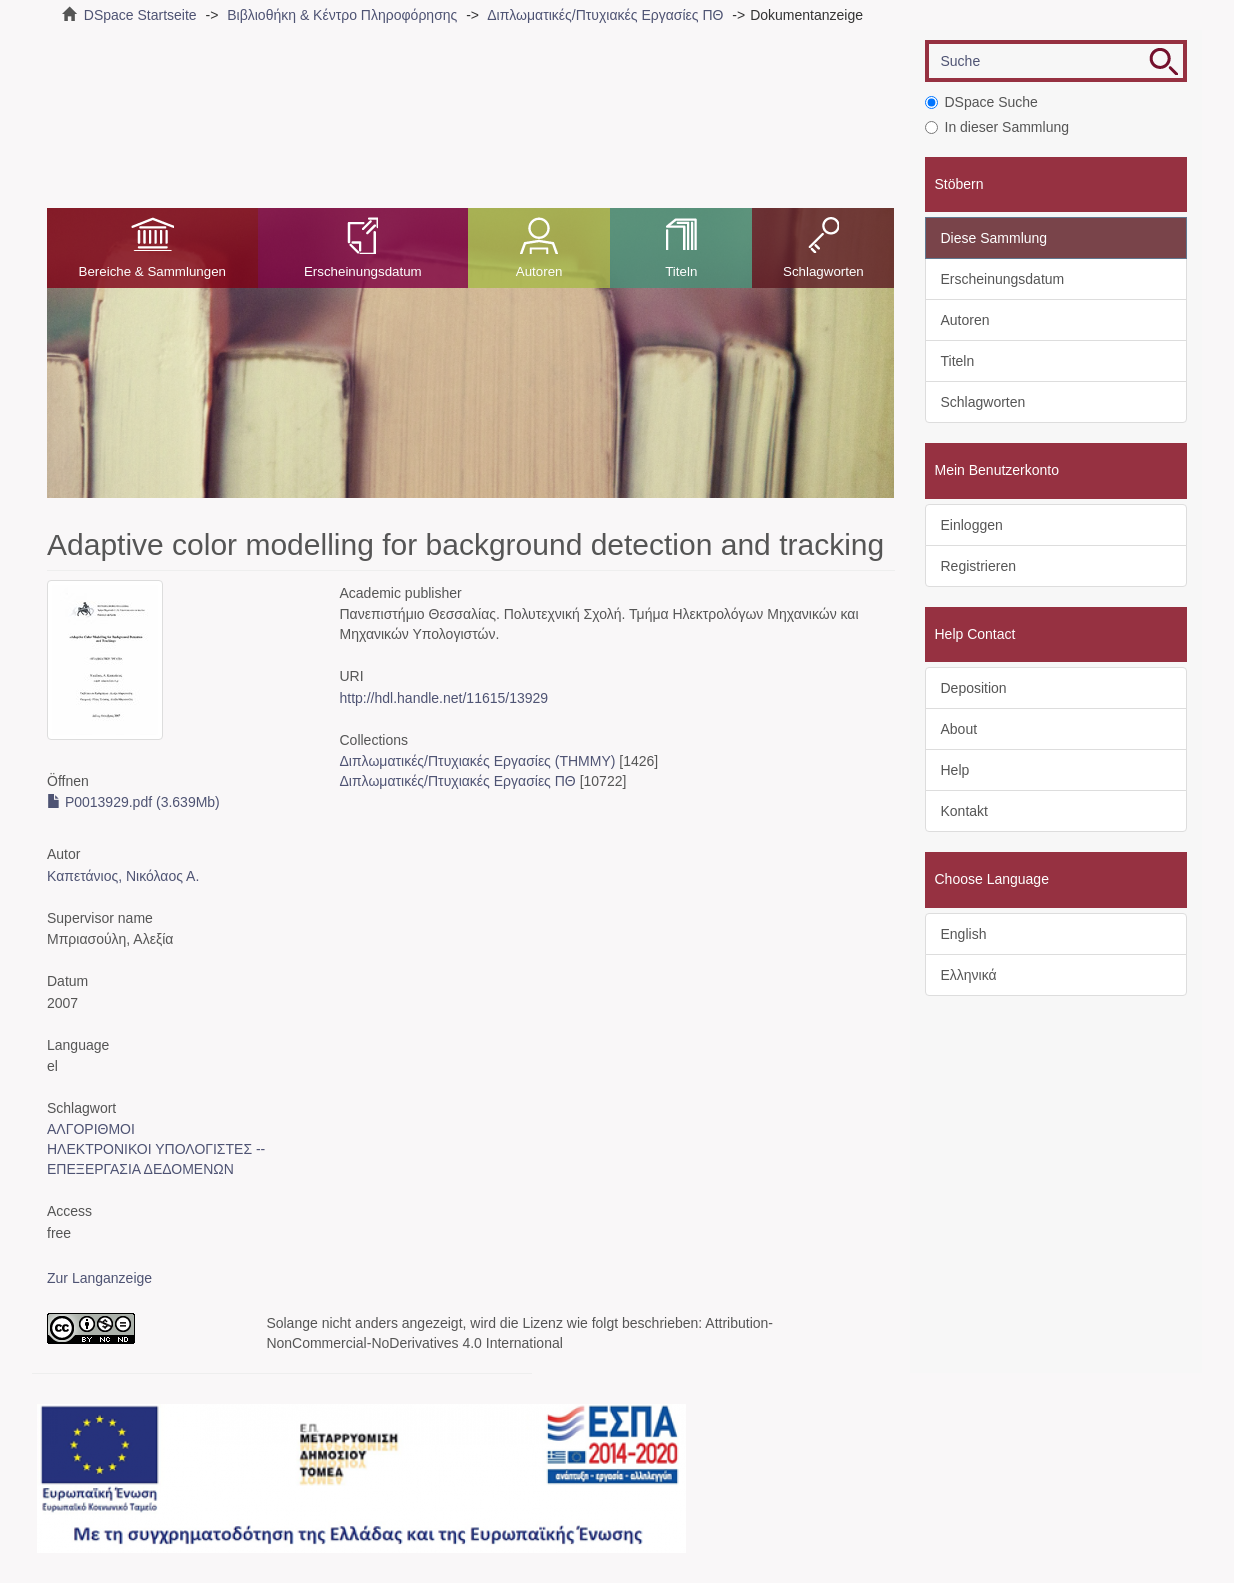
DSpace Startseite (140, 15)
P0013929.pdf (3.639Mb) (133, 802)
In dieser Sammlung (997, 127)
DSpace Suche (981, 102)
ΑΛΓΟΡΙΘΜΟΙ (91, 1129)
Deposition (974, 688)
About (959, 729)
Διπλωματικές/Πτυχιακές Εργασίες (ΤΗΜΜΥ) (477, 761)
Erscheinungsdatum (363, 271)
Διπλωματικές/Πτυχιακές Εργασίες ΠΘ (605, 15)
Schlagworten (823, 271)
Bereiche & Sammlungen (152, 271)
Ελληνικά (969, 975)
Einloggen (972, 525)
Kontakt (964, 811)
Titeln (681, 271)
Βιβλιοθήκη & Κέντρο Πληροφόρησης (342, 15)
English (964, 934)
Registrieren (978, 566)
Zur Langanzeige (99, 1278)
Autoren (539, 271)
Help (955, 770)
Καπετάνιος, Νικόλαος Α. (123, 876)
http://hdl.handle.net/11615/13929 (443, 698)
